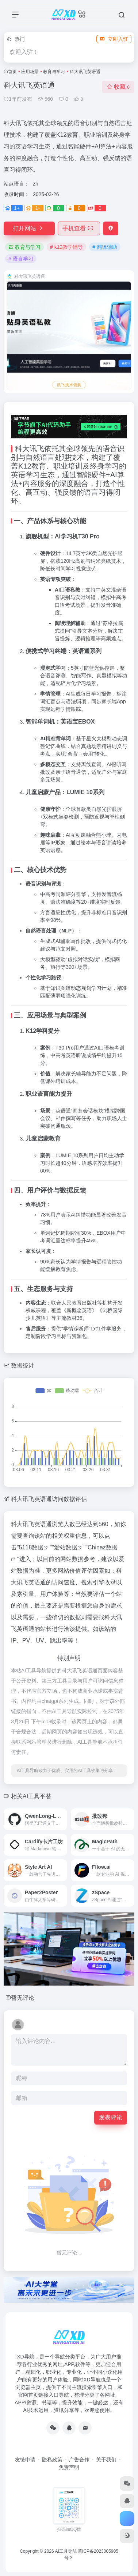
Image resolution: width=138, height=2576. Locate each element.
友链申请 (25, 2459)
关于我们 (106, 2459)
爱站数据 (65, 1547)
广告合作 (79, 2459)
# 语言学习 (20, 259)
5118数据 (31, 1547)
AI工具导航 (65, 2551)
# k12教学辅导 (66, 247)
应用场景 (30, 71)
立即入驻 (114, 39)
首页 (12, 71)
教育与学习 (54, 71)
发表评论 (110, 2117)
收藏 (118, 87)
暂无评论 (22, 1998)
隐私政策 (52, 2459)
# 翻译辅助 (104, 247)
